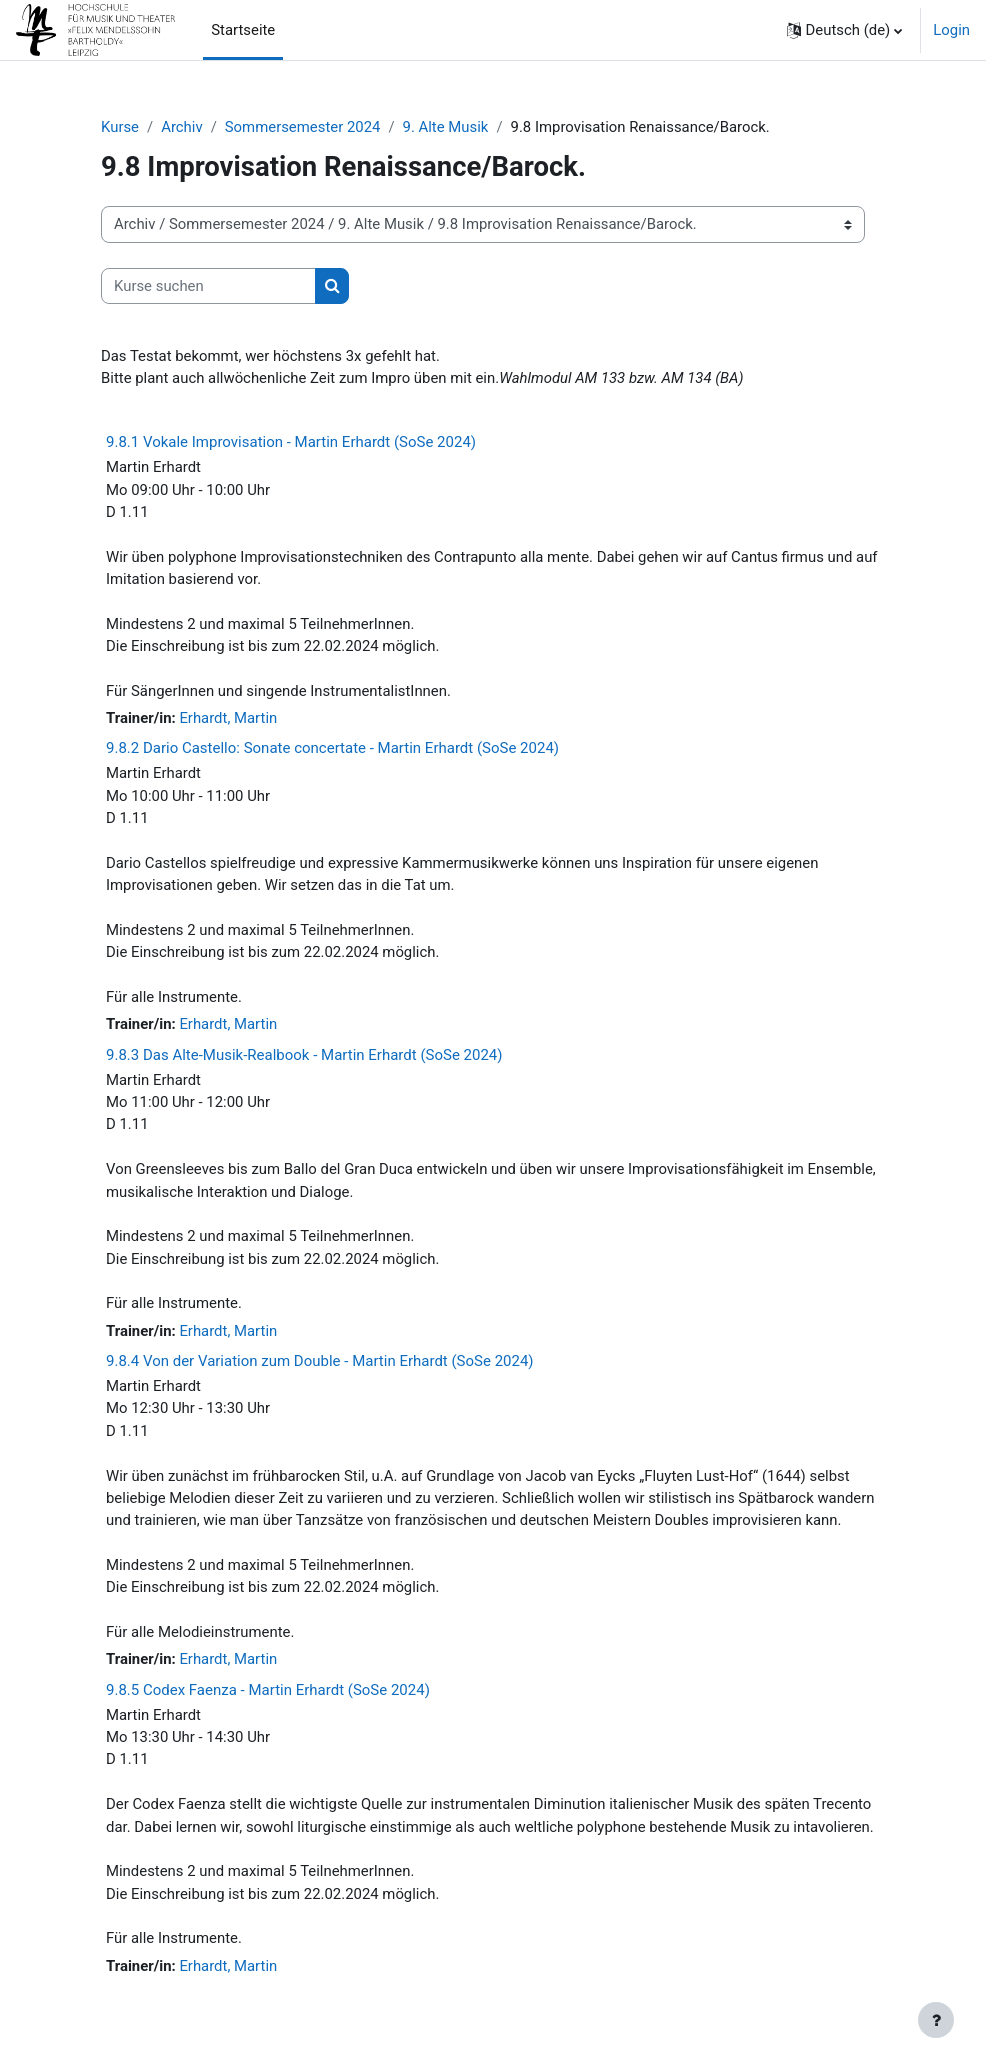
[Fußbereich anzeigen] (936, 2020)
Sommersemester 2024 (303, 127)
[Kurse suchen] (208, 286)
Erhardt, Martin (228, 718)
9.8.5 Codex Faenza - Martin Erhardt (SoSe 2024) (268, 1690)
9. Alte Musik (446, 127)
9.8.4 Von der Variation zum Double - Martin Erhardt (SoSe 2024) (320, 1361)
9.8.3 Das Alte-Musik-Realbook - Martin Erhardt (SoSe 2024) (304, 1055)
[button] (845, 30)
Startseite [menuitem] (243, 30)
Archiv (181, 127)
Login (951, 30)
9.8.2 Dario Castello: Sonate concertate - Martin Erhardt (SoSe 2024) (332, 748)
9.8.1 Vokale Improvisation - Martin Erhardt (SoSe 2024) (291, 442)
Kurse (120, 127)
